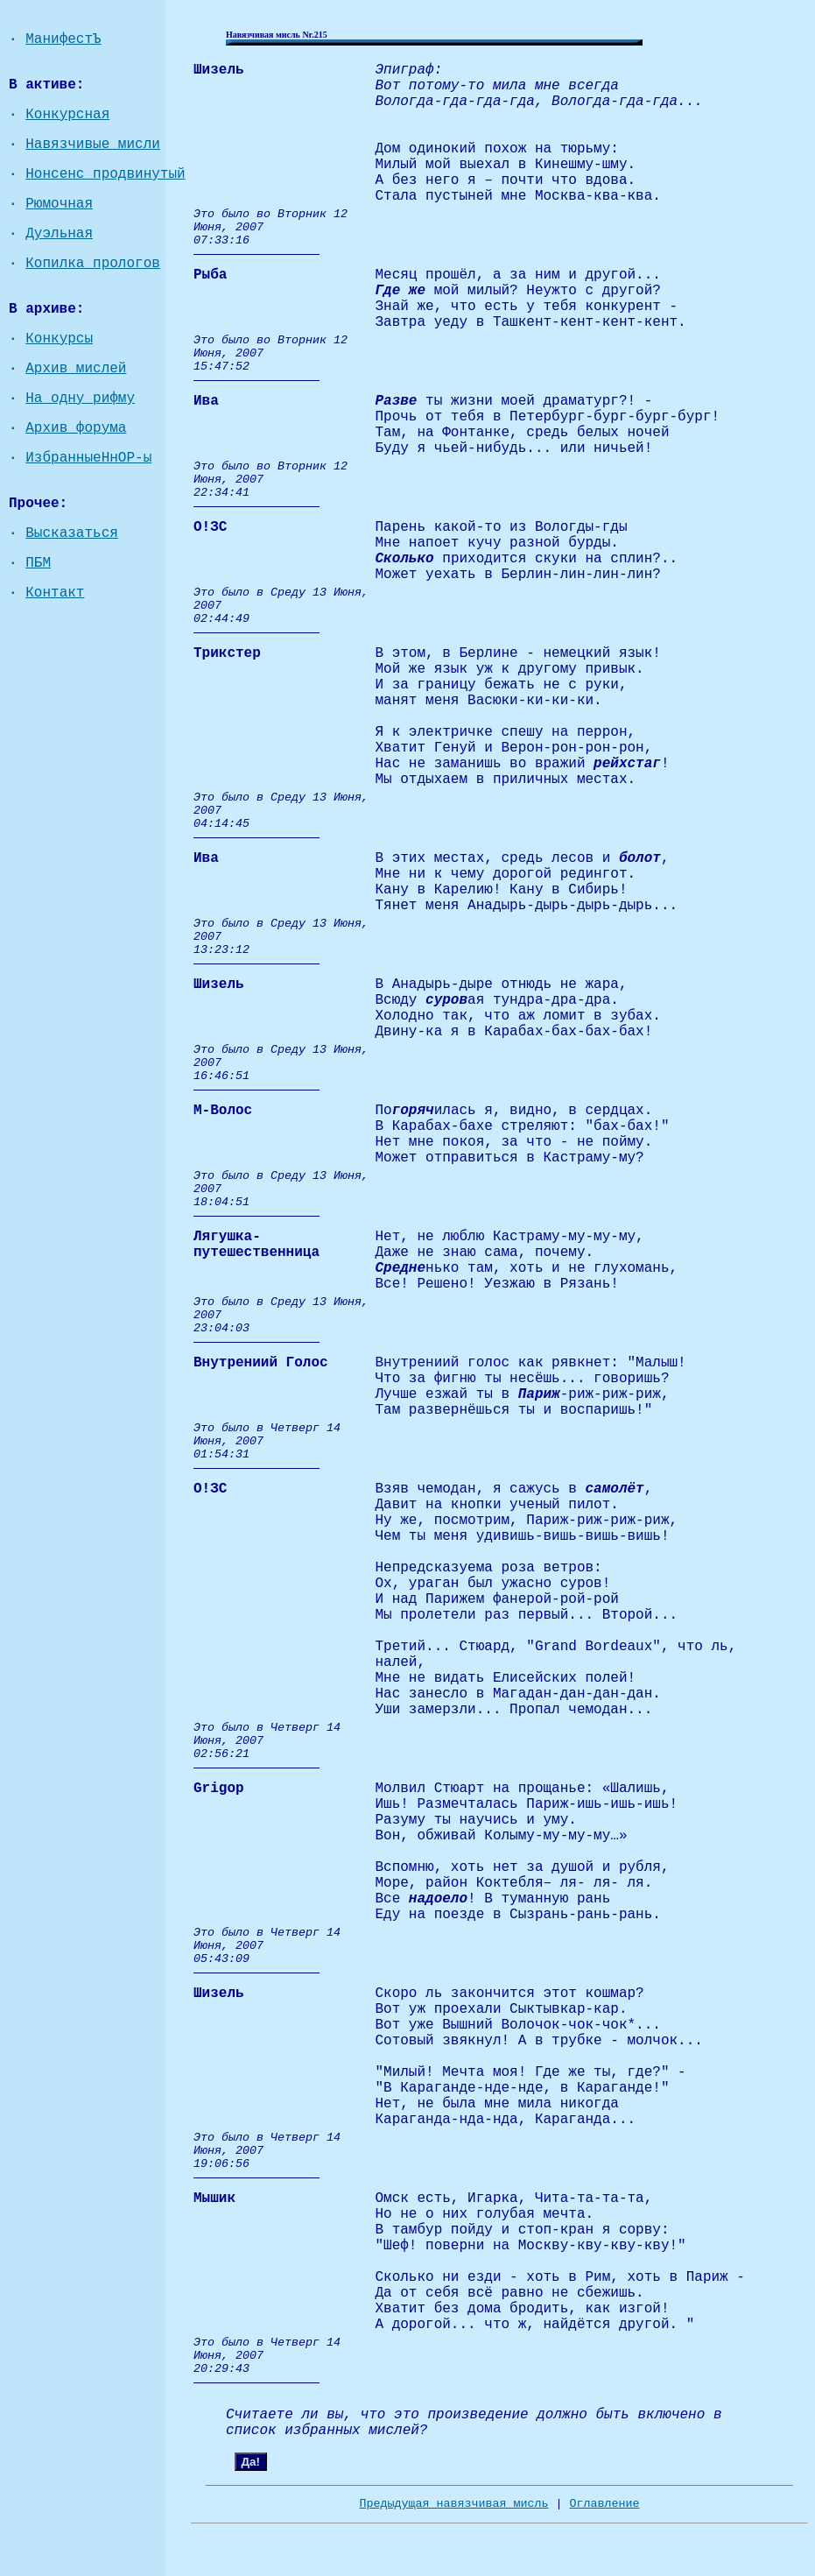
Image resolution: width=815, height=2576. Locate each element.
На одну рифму (80, 398)
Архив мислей (75, 369)
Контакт (54, 593)
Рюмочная (59, 204)
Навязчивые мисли (92, 144)
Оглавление (604, 2503)
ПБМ (38, 563)
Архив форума (75, 428)
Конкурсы (59, 339)
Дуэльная (59, 234)
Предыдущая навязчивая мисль (454, 2503)
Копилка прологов (92, 264)
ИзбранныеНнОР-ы (88, 458)
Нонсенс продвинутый (105, 174)
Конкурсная (67, 115)
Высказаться (71, 533)
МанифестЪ (63, 39)
